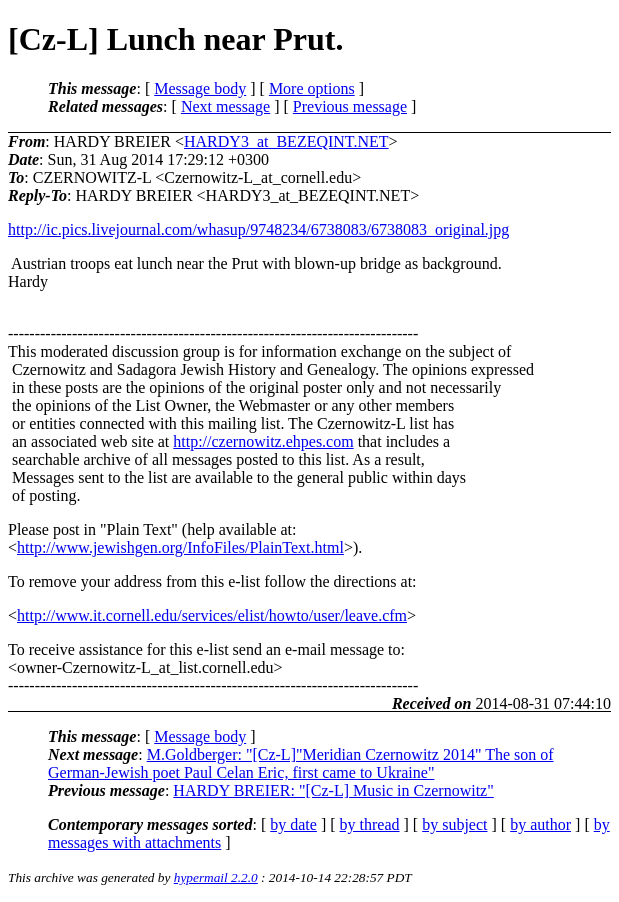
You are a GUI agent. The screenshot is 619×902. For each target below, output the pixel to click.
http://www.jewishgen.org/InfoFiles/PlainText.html (180, 547)
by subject (454, 824)
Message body (200, 88)
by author (540, 824)
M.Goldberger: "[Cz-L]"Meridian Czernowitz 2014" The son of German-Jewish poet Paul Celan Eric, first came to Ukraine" (301, 763)
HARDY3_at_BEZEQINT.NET (286, 141)
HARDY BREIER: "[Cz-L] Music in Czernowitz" (333, 790)
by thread (370, 824)
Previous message (350, 106)
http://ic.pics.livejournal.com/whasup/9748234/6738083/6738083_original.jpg (258, 229)
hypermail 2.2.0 (216, 877)
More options (312, 88)
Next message (225, 106)
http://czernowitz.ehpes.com (263, 441)
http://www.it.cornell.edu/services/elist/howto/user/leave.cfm (212, 615)
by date (293, 824)
